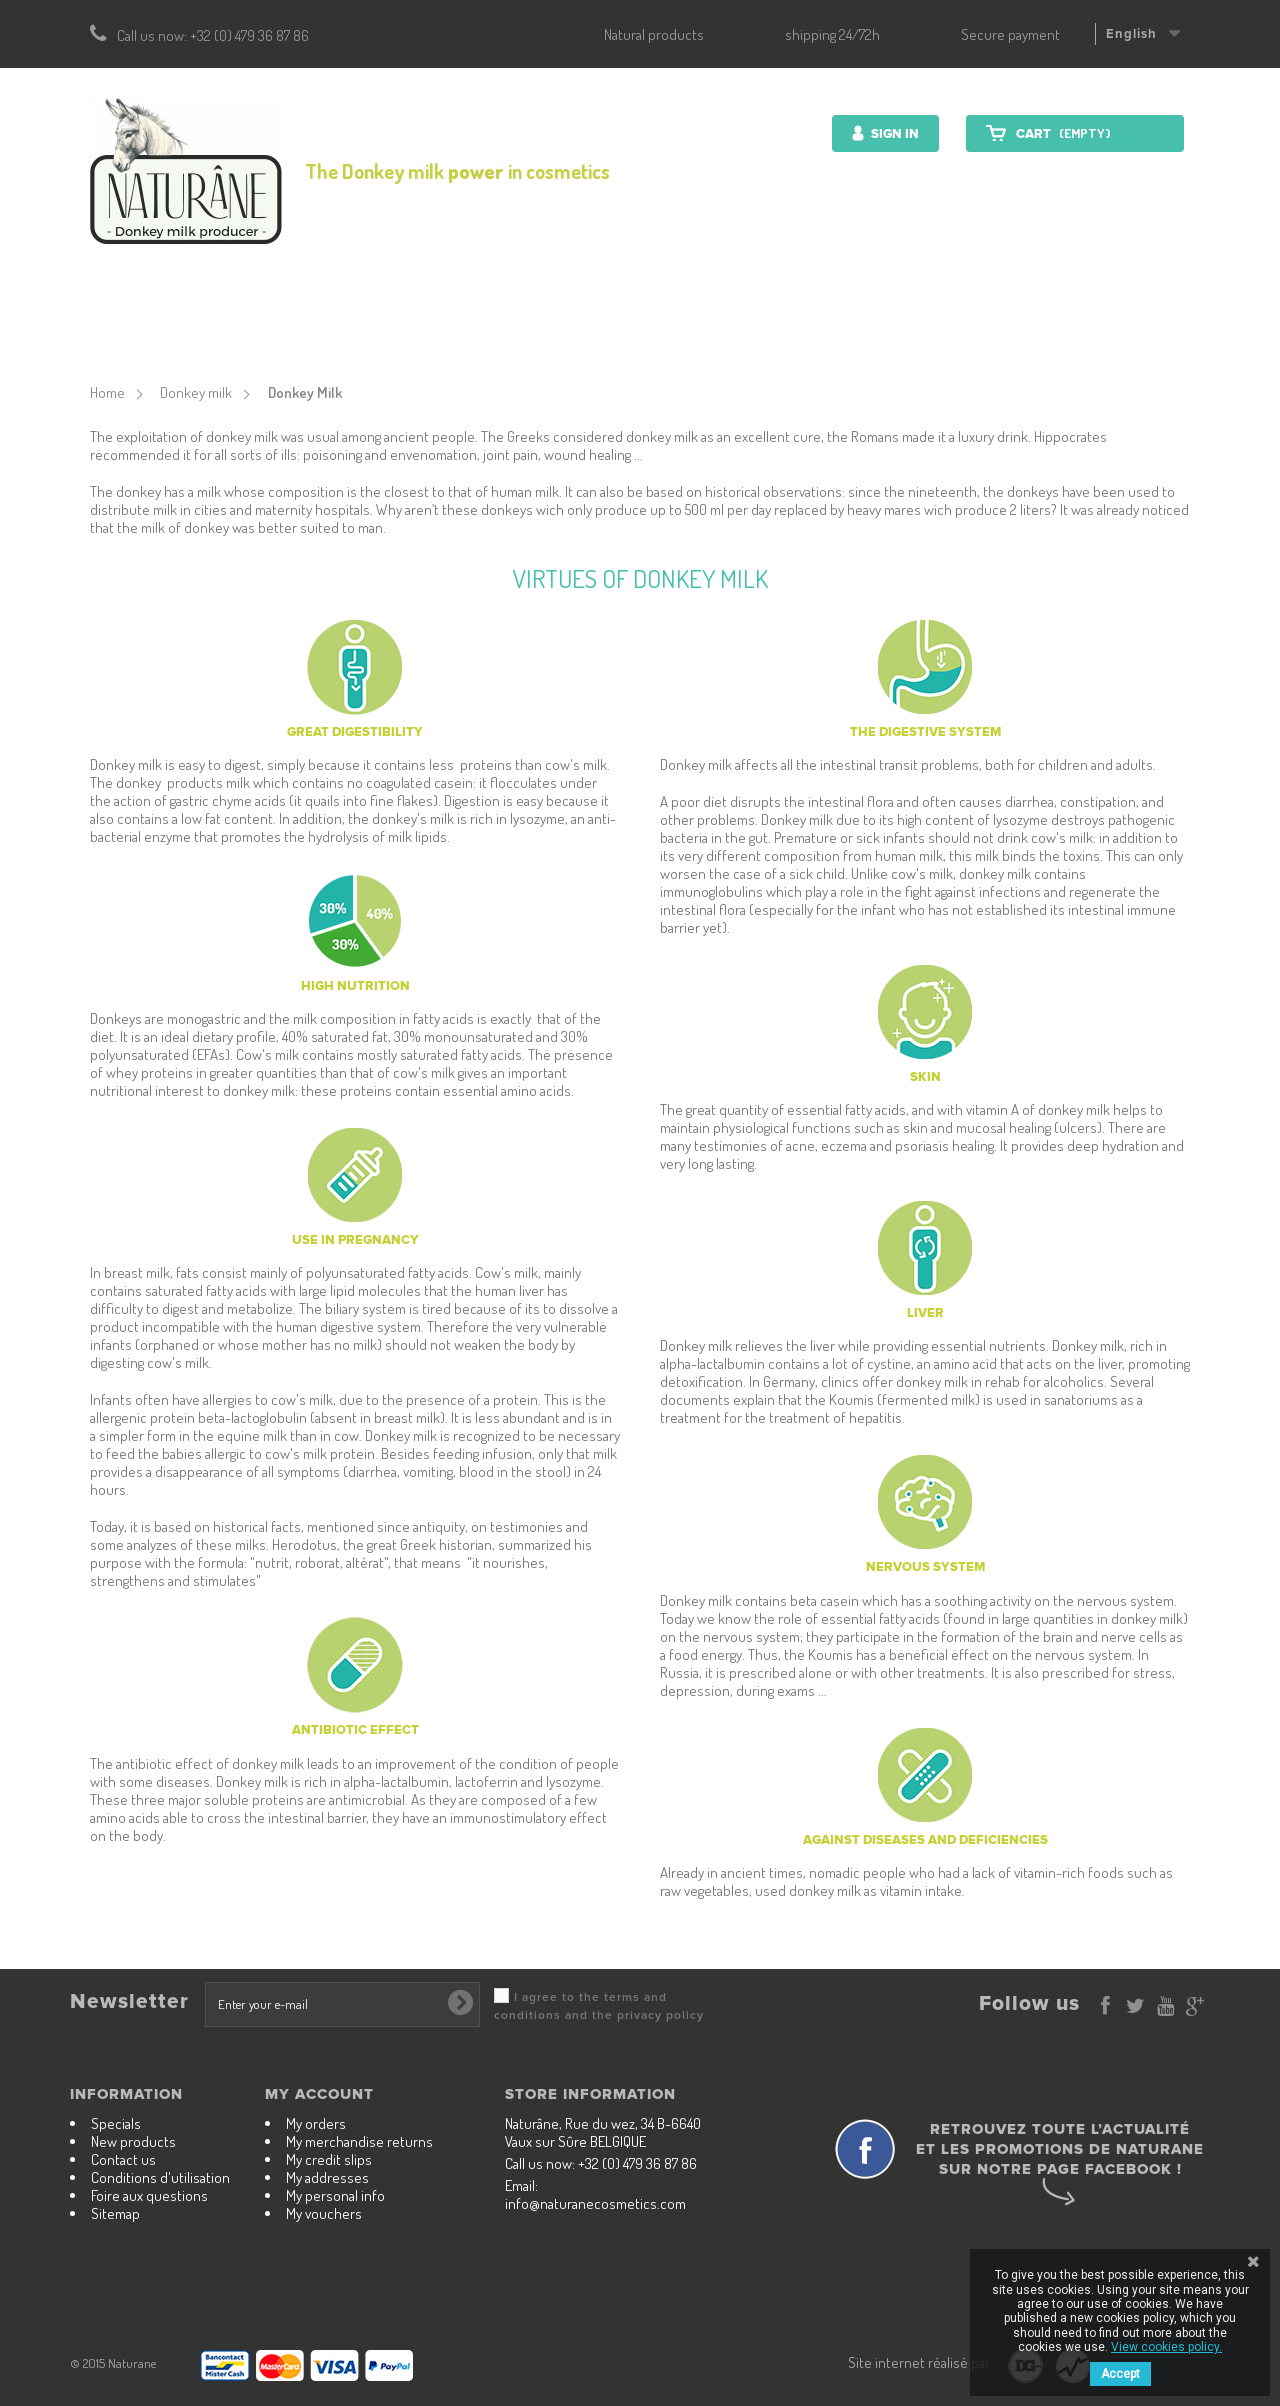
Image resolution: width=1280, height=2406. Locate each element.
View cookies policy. (1166, 2347)
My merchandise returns (359, 2141)
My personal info (335, 2195)
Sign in (893, 134)
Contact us (973, 325)
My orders (316, 2123)
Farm (876, 325)
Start (283, 325)
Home (107, 392)
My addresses (327, 2177)
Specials (116, 2123)
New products (133, 2141)
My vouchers (324, 2213)
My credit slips (329, 2159)
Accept (1120, 2374)
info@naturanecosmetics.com (595, 2203)
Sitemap (115, 2213)
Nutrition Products (614, 325)
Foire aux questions (149, 2195)
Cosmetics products (420, 325)
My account (319, 2094)
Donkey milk (775, 325)
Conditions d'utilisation (160, 2177)
